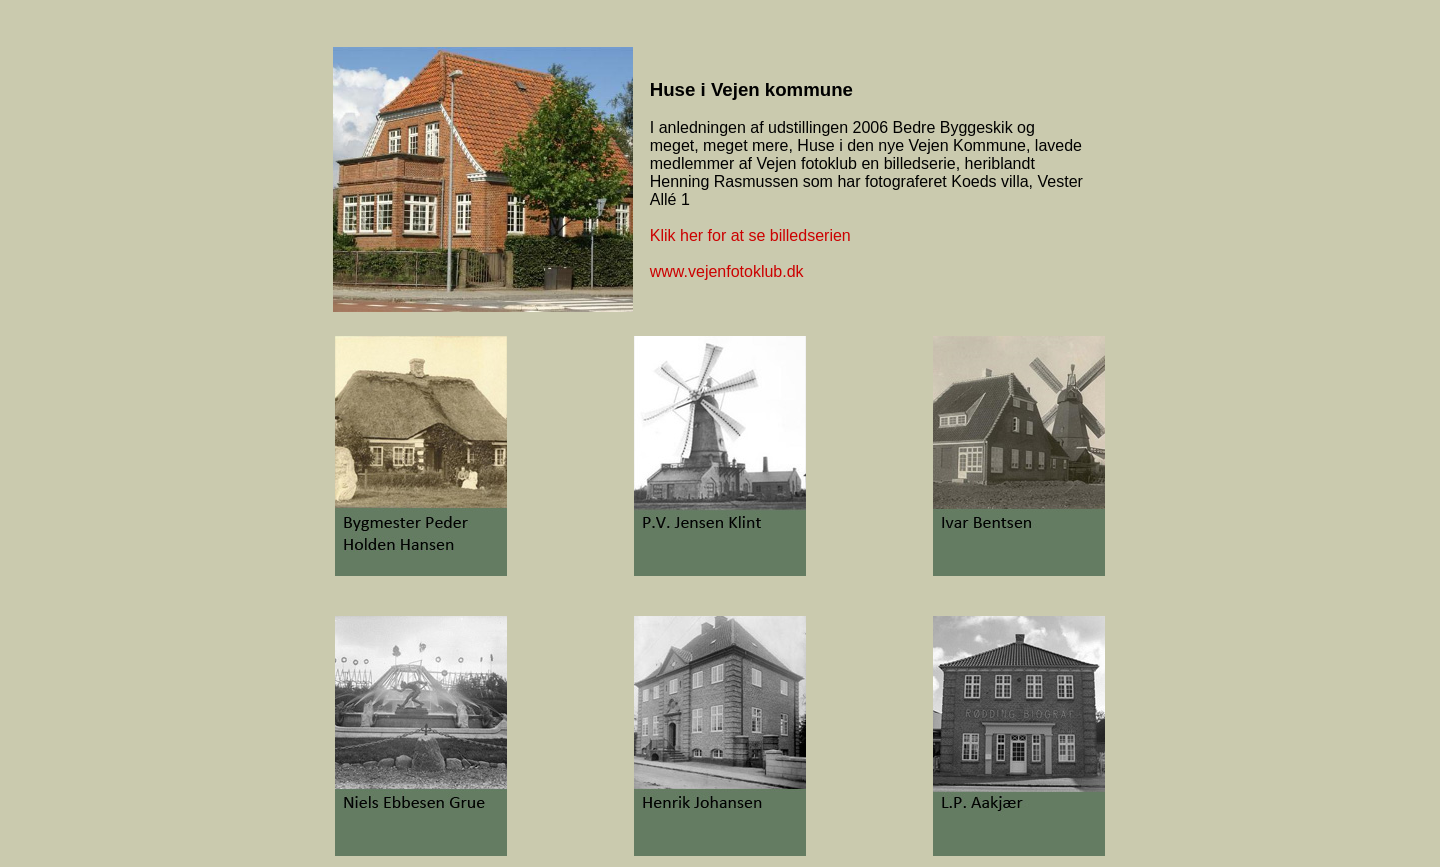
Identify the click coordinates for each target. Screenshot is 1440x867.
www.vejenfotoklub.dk (727, 271)
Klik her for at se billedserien (750, 235)
